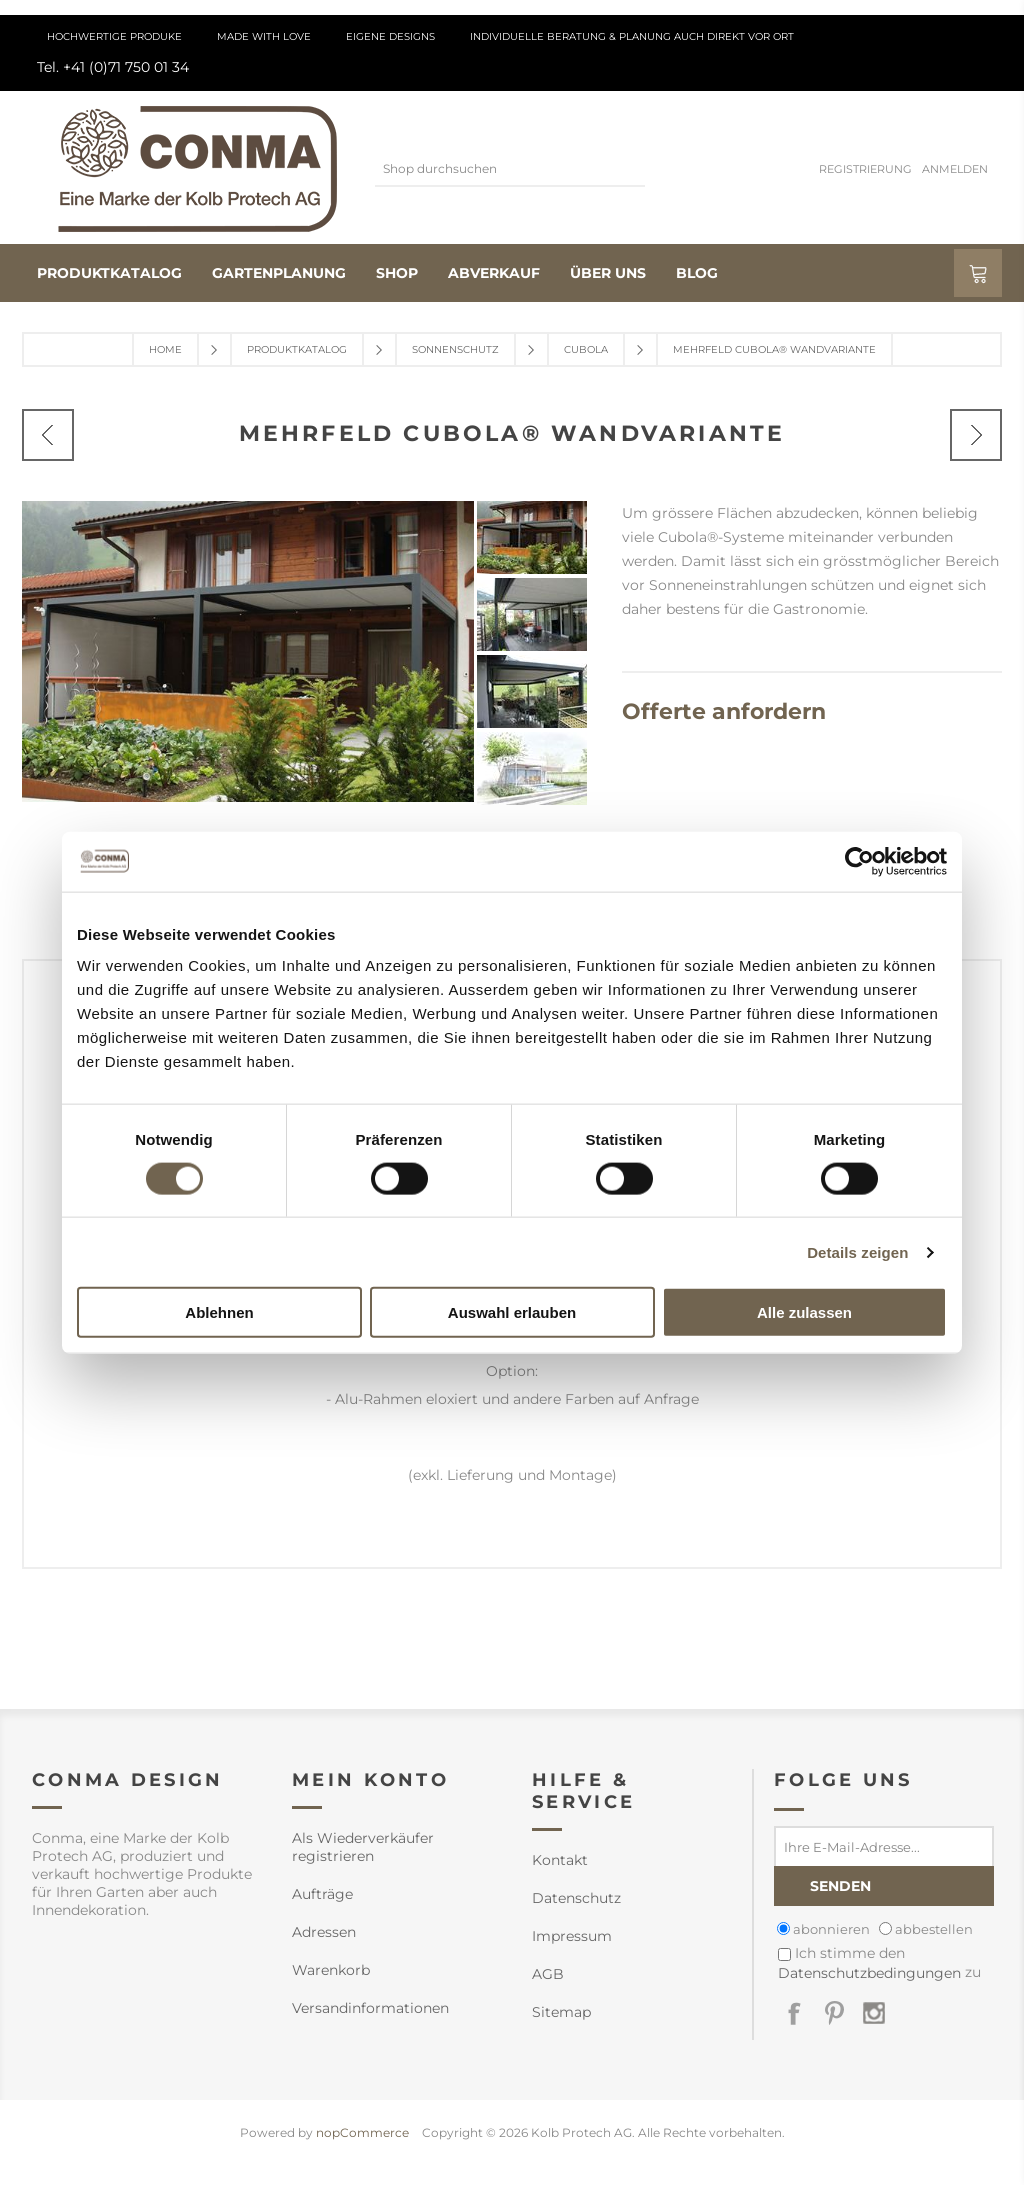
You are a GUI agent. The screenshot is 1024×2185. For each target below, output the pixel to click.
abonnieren (831, 1929)
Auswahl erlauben (512, 1312)
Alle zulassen (804, 1312)
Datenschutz (576, 1898)
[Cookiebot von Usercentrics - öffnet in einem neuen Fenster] (859, 861)
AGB (548, 1974)
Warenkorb (331, 1970)
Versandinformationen (370, 2008)
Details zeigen (857, 1251)
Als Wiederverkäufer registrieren (363, 1847)
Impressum (572, 1936)
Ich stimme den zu (879, 1962)
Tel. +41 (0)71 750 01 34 (113, 67)
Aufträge (322, 1894)
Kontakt (560, 1860)
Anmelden (955, 169)
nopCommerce (362, 2132)
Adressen (324, 1932)
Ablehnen (219, 1312)
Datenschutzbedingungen (869, 1973)
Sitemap (561, 2012)
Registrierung (865, 169)
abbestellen (934, 1929)
